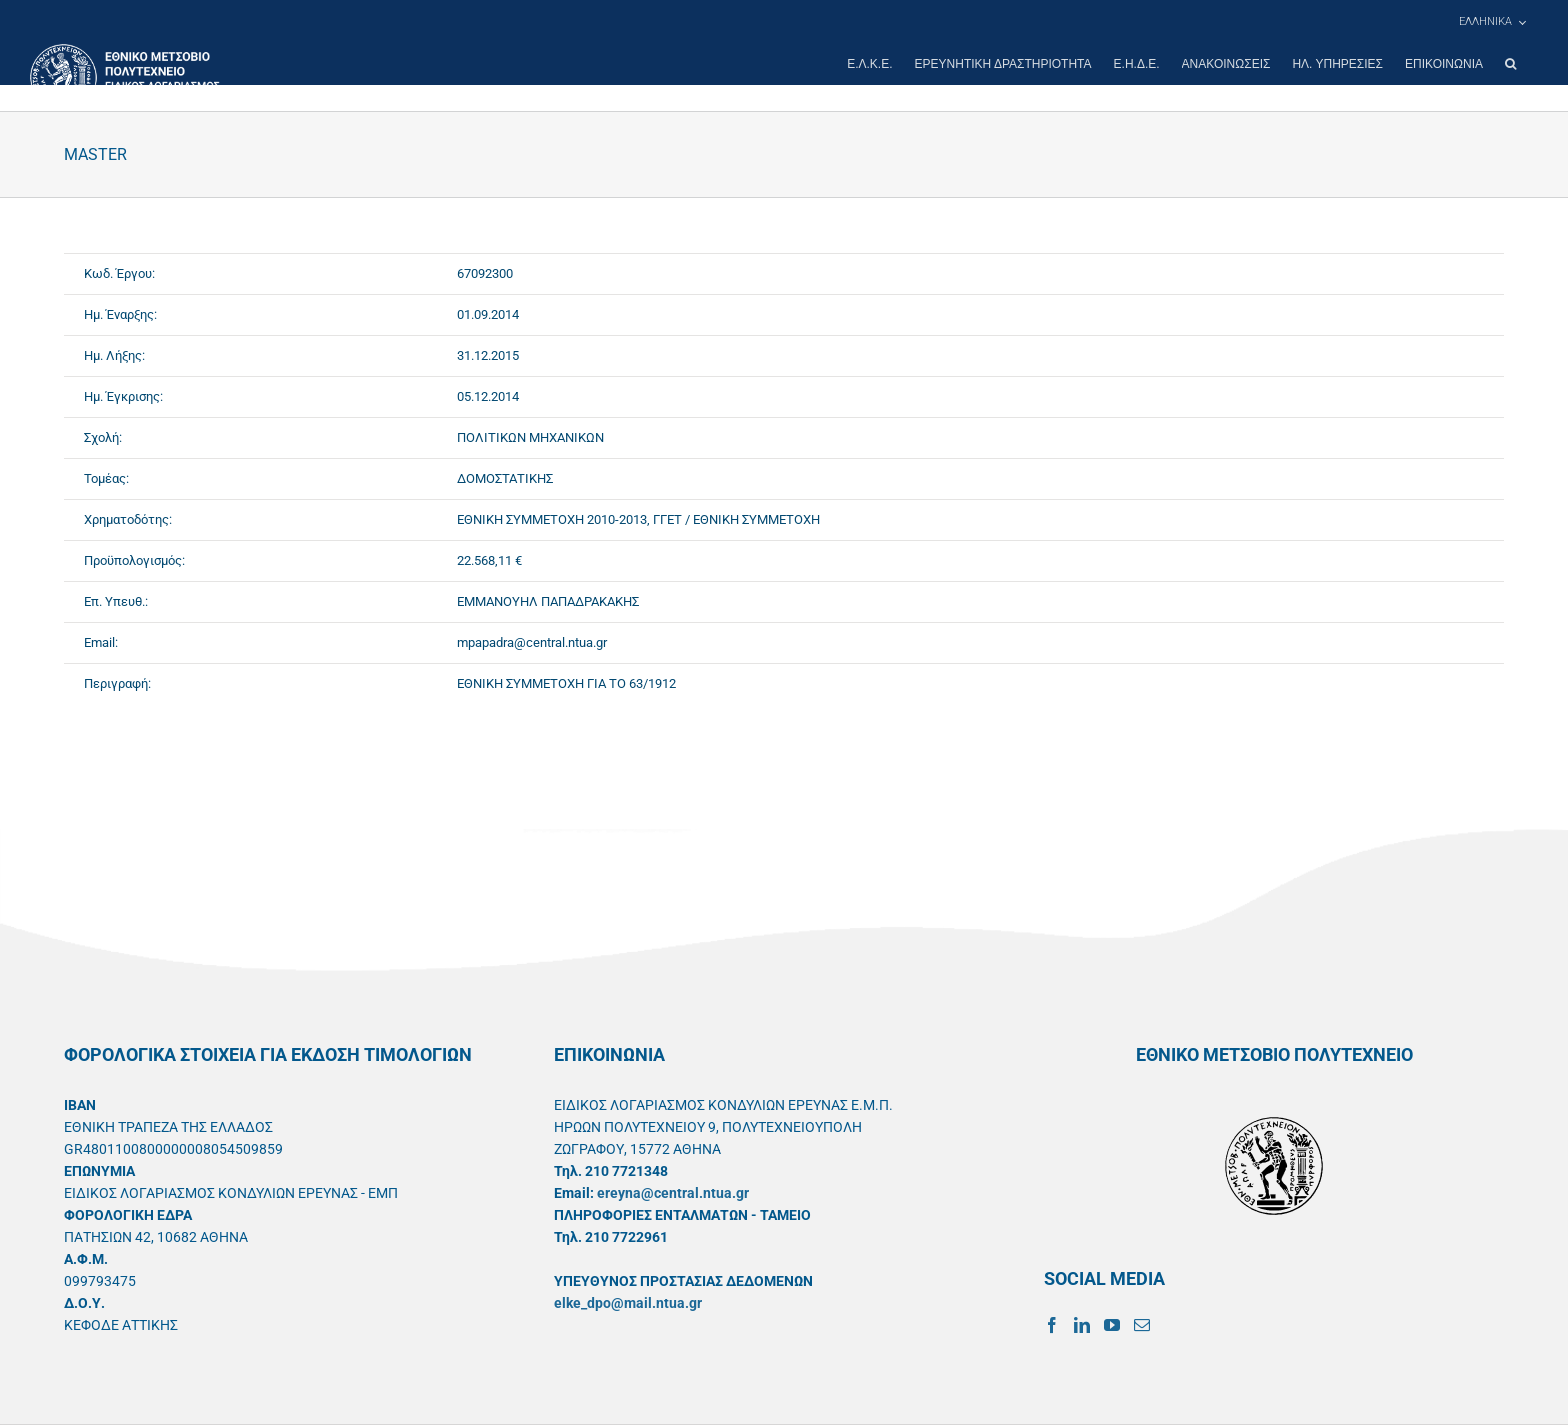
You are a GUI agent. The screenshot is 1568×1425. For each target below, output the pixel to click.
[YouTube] (1112, 1325)
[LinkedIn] (1082, 1325)
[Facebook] (1052, 1325)
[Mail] (1142, 1325)
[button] (1510, 64)
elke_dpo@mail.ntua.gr (628, 1303)
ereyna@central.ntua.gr (673, 1193)
